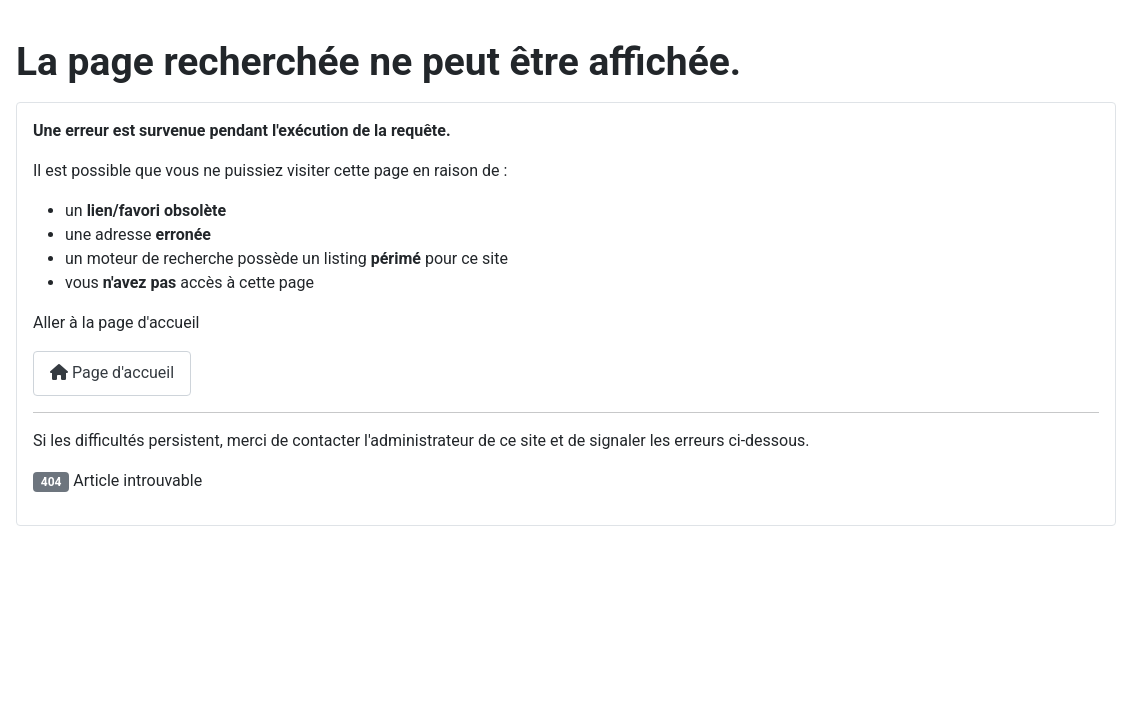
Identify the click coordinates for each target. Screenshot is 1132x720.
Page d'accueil (112, 372)
